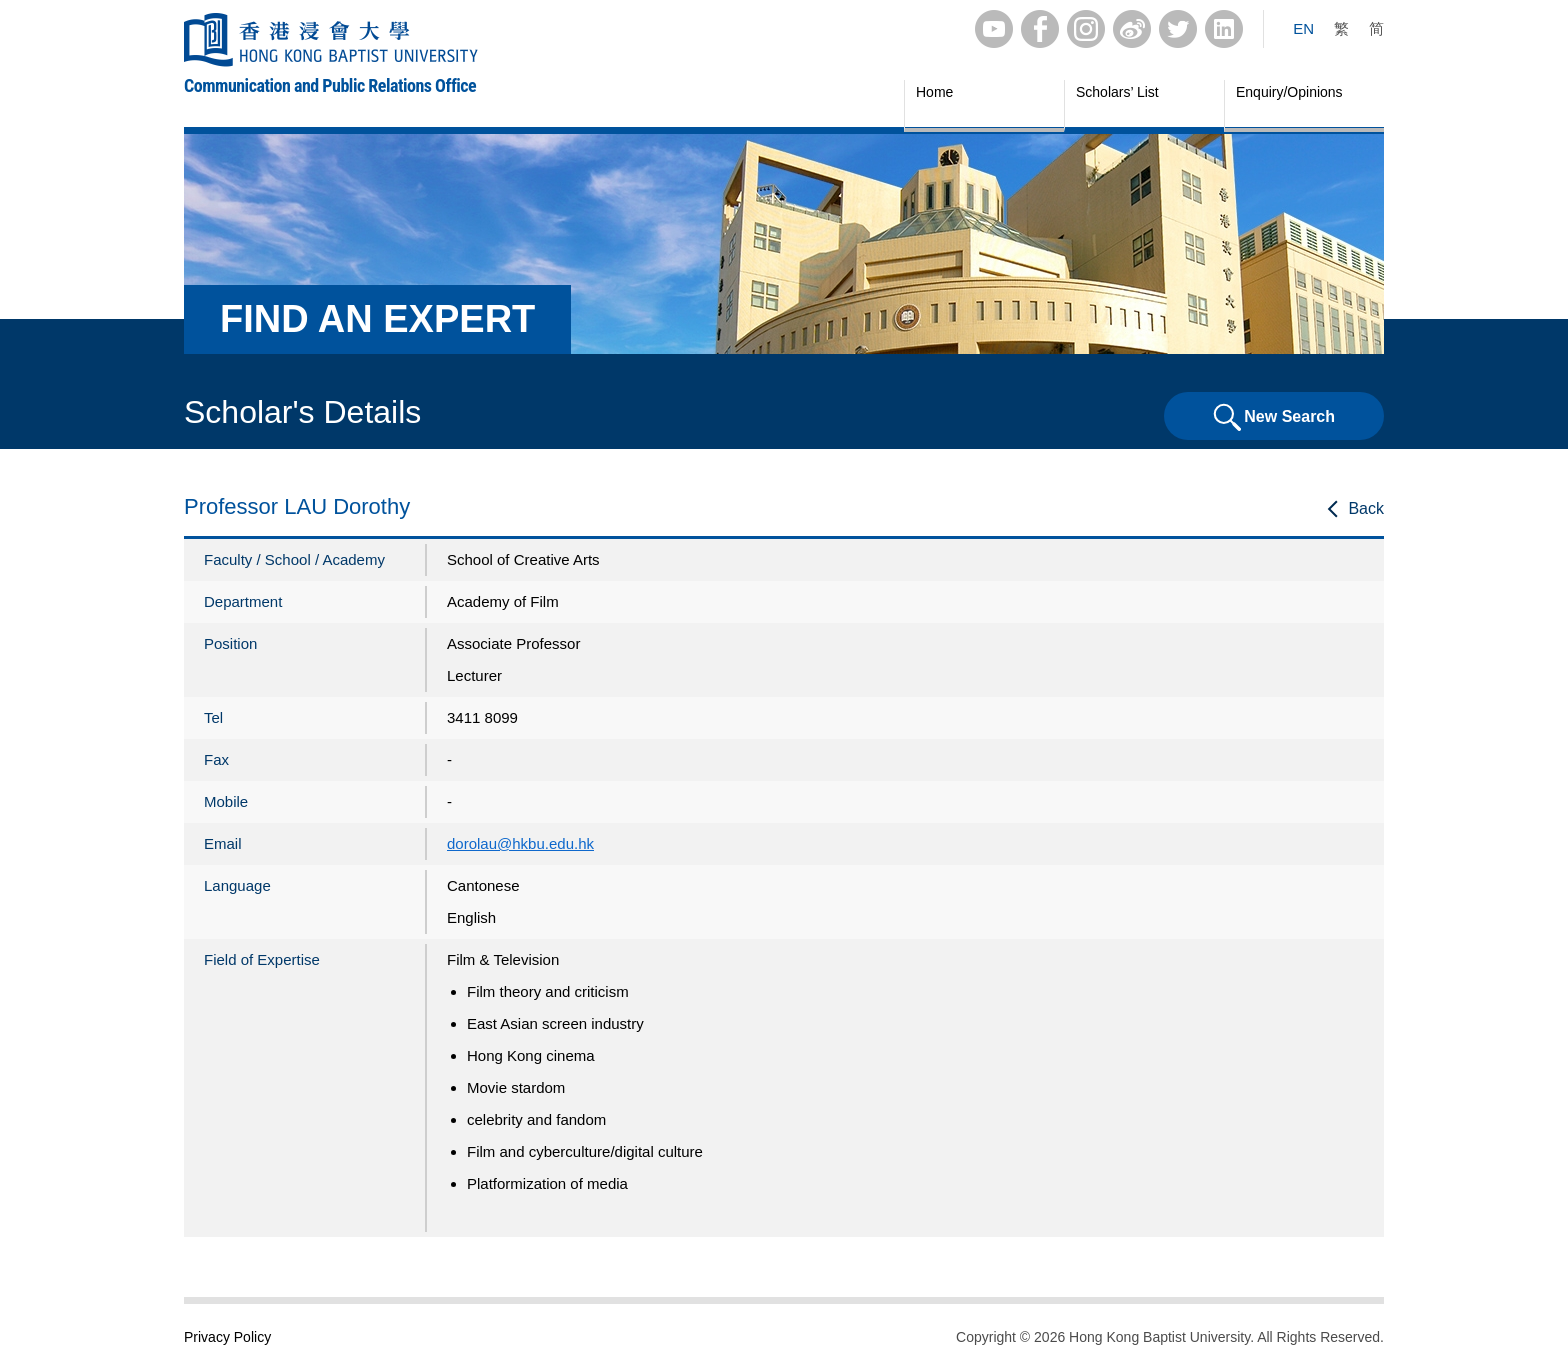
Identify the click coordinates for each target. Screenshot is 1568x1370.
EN (1303, 28)
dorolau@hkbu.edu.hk (520, 843)
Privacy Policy (227, 1337)
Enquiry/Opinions (1289, 92)
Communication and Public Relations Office (330, 85)
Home (934, 92)
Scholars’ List (1117, 92)
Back (1366, 508)
